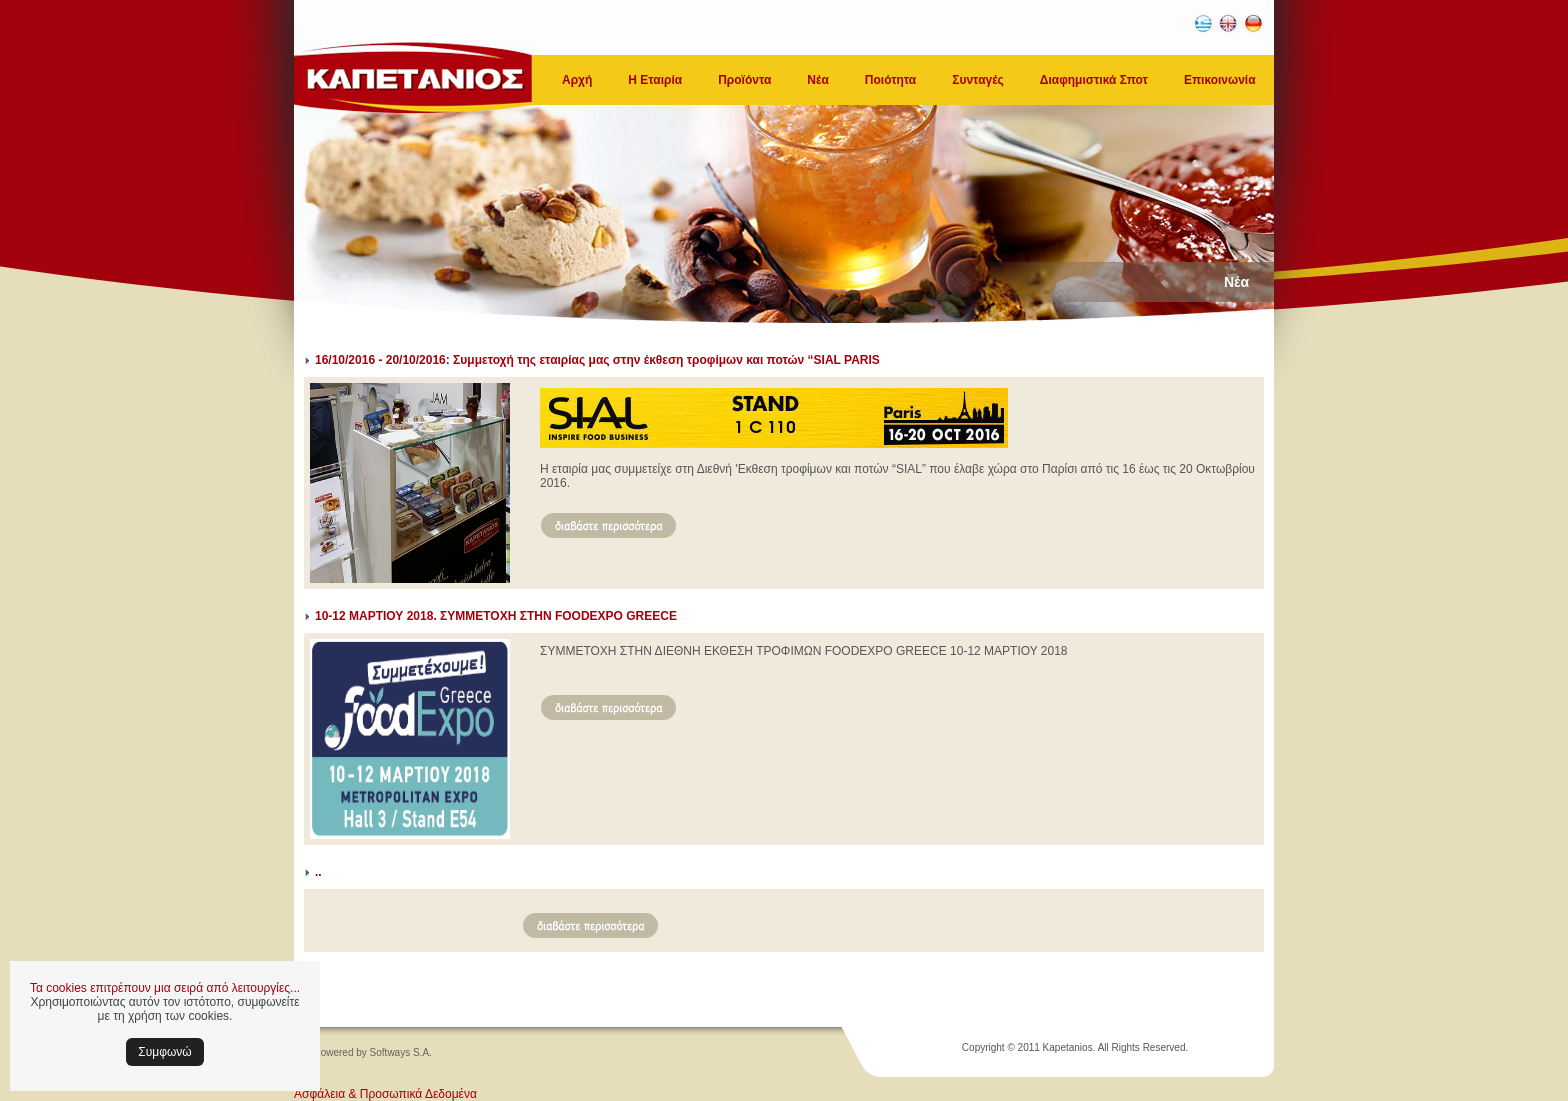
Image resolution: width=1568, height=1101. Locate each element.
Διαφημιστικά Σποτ (1094, 80)
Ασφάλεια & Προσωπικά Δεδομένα (385, 1094)
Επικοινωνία (1220, 80)
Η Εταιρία (655, 80)
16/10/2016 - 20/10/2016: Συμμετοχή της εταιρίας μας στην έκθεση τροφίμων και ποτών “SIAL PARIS (597, 360)
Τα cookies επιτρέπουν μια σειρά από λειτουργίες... (165, 988)
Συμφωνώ (164, 1052)
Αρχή (577, 80)
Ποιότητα (890, 80)
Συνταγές (978, 80)
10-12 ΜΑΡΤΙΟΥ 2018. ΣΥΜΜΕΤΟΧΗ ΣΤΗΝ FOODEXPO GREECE (496, 616)
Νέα (817, 80)
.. (318, 872)
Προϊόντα (744, 80)
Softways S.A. (401, 1052)
